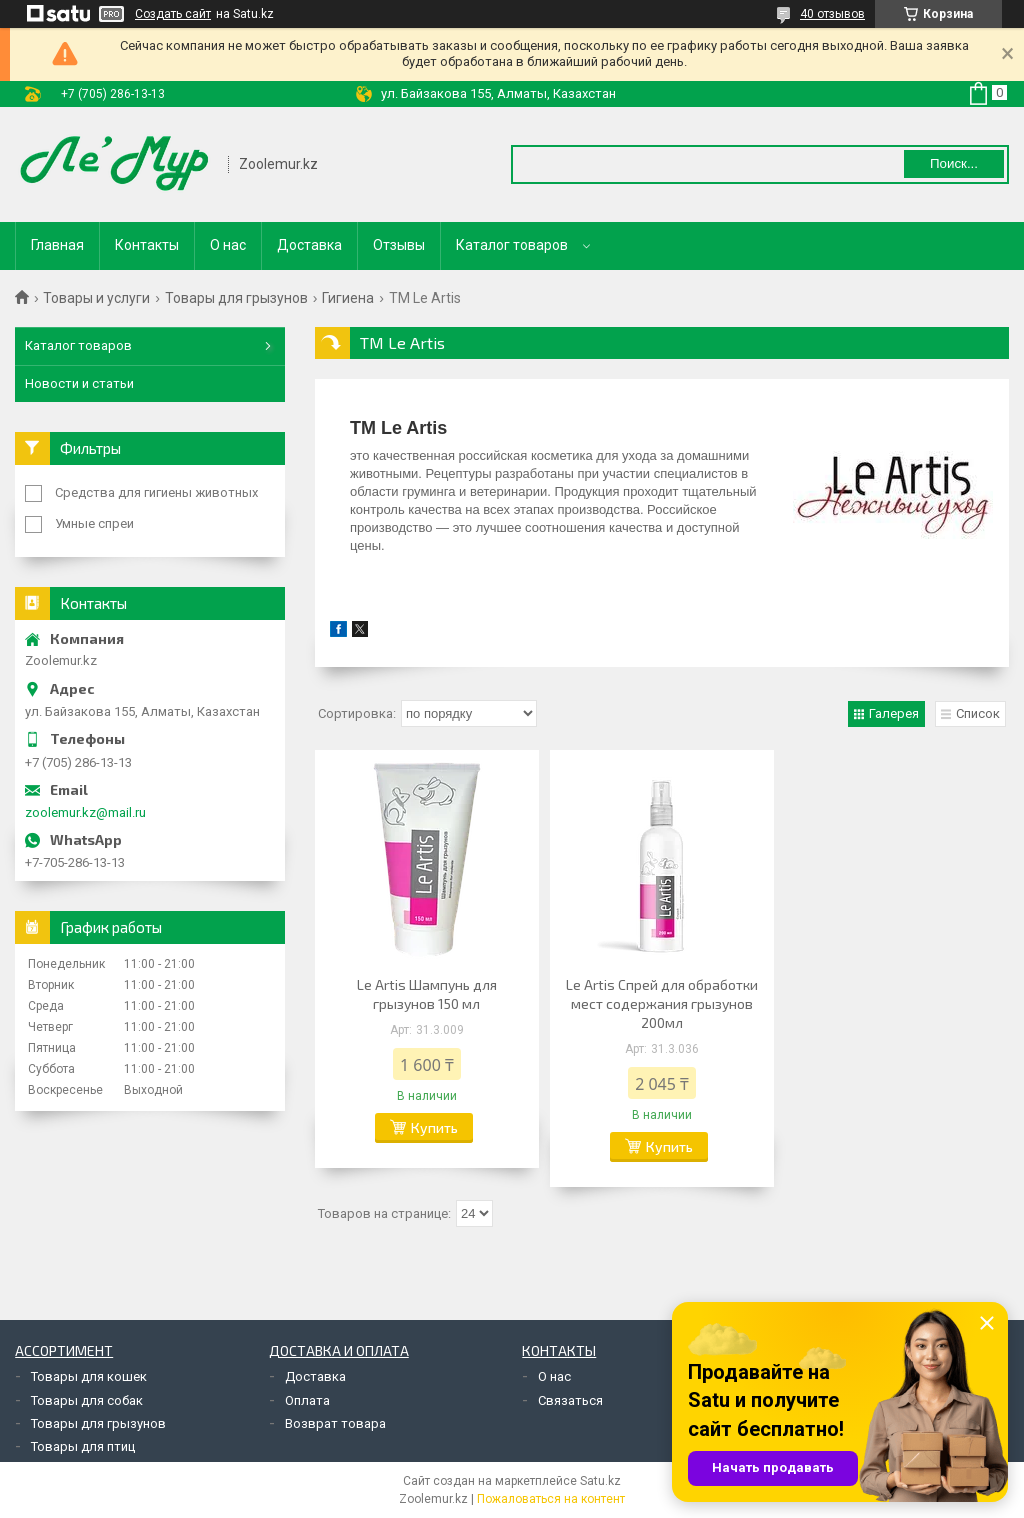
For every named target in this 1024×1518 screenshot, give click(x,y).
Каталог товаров (512, 245)
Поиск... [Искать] (954, 163)
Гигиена (348, 298)
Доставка (309, 245)
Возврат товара (335, 1423)
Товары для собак (87, 1400)
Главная (57, 245)
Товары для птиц (83, 1446)
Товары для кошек (89, 1376)
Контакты (147, 245)
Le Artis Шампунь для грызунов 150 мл (427, 994)
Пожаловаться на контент (551, 1499)
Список (978, 713)
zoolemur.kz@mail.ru (85, 812)
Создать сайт (173, 14)
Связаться (570, 1400)
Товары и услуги (96, 298)
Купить (434, 1127)
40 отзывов (832, 14)
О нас (228, 245)
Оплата (307, 1400)
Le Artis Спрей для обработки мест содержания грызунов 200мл (662, 1003)
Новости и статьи (79, 383)
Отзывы (399, 245)
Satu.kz (600, 1481)
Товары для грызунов (236, 298)
